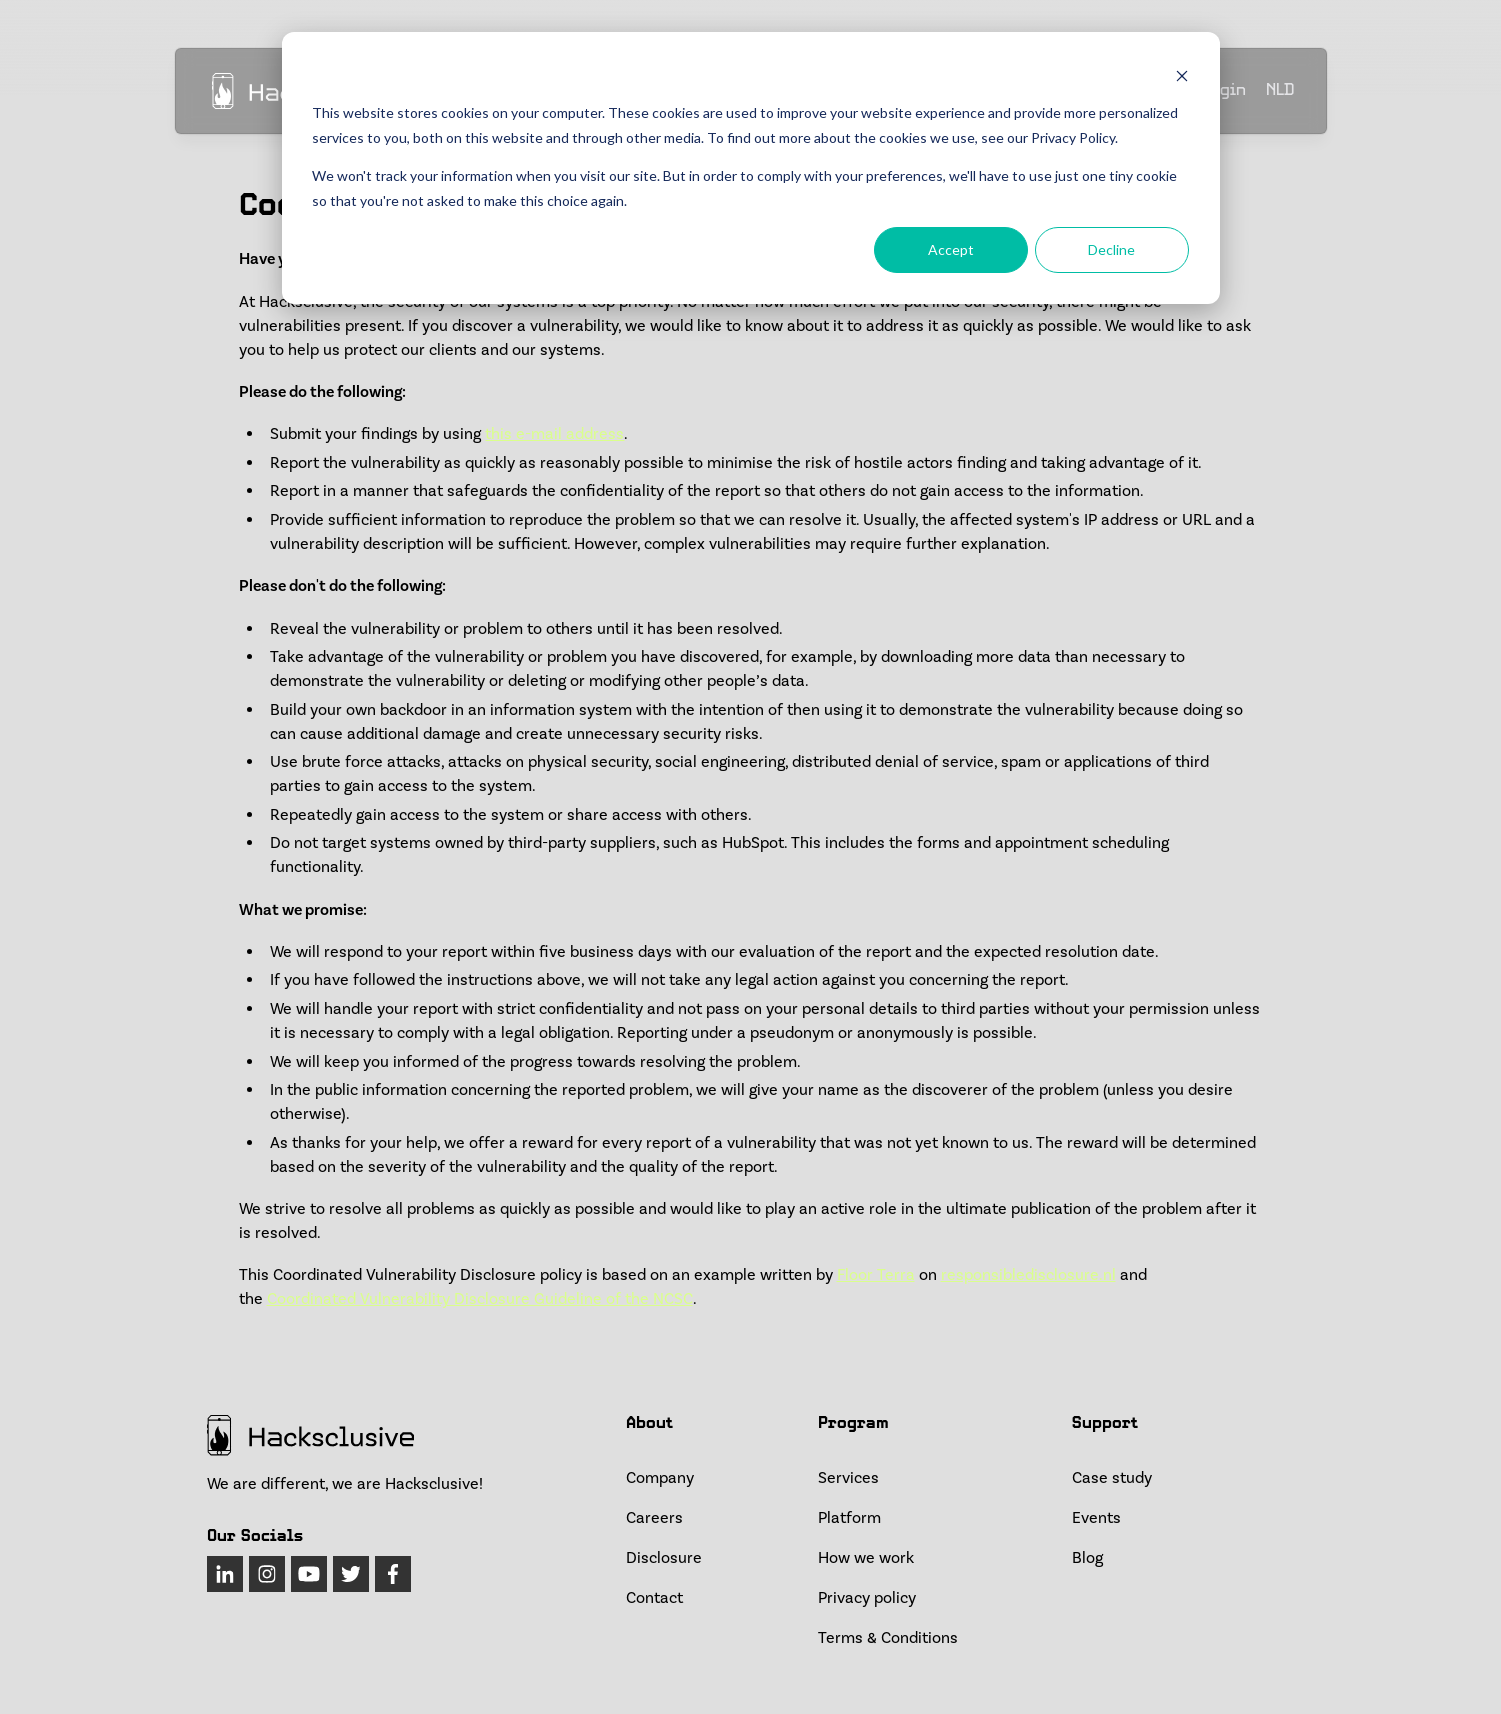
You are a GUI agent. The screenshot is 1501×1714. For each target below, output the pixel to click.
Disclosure (664, 1558)
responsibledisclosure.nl (1028, 1275)
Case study (1112, 1478)
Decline (1111, 249)
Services (848, 1478)
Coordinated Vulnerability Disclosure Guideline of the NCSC (480, 1299)
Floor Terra (876, 1275)
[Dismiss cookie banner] (1182, 75)
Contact (654, 1598)
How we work (866, 1558)
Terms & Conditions (888, 1638)
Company (660, 1478)
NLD (1280, 92)
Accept (951, 249)
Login (1224, 91)
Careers (654, 1518)
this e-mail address (554, 434)
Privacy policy (867, 1598)
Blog (1087, 1558)
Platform (849, 1518)
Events (1096, 1518)
